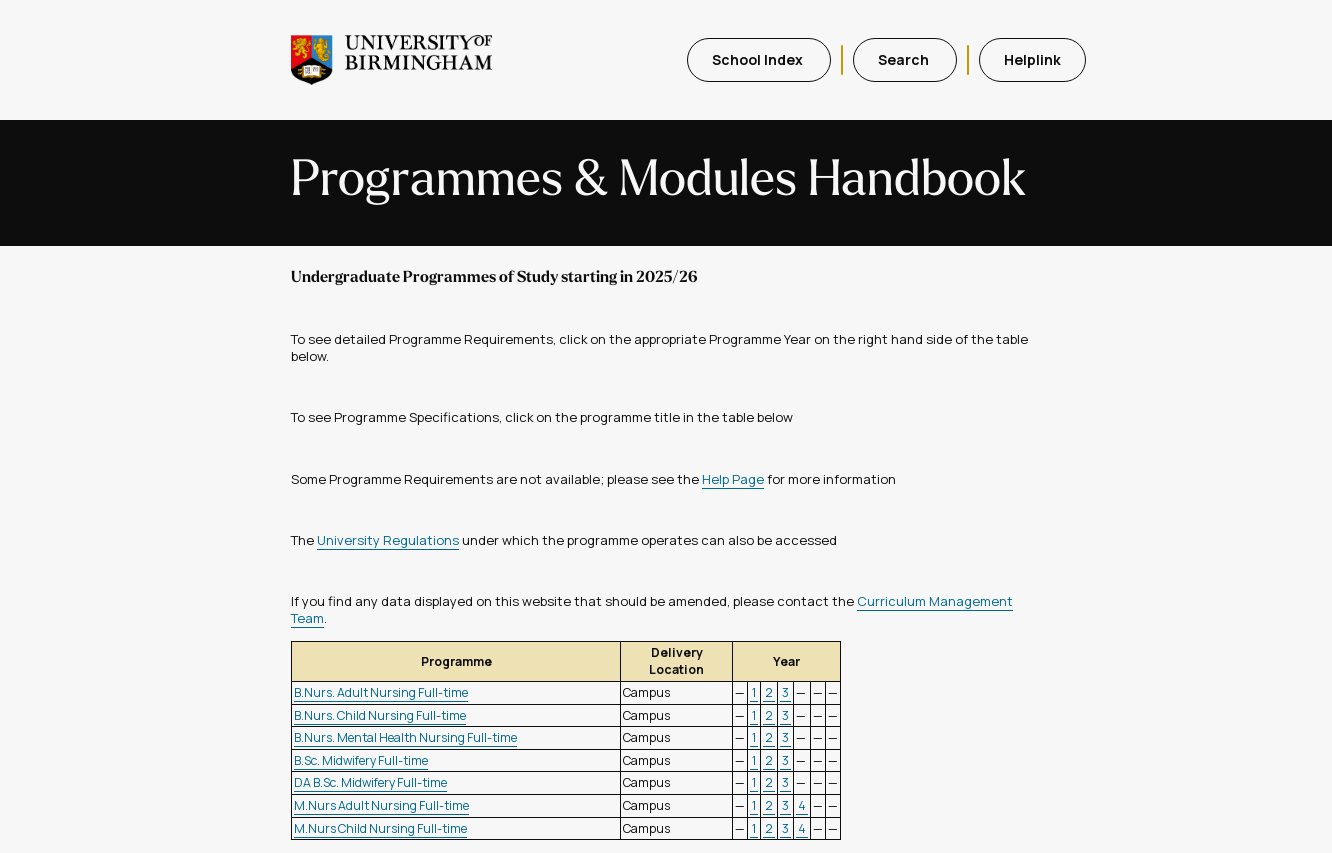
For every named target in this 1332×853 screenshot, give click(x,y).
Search (905, 59)
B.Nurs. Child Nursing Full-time (380, 715)
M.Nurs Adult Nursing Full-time (381, 805)
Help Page (733, 479)
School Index (759, 59)
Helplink (1032, 59)
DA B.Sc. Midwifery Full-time (370, 782)
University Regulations (388, 540)
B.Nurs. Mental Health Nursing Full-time (405, 737)
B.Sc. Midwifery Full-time (361, 760)
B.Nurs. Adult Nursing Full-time (381, 692)
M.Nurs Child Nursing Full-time (380, 828)
